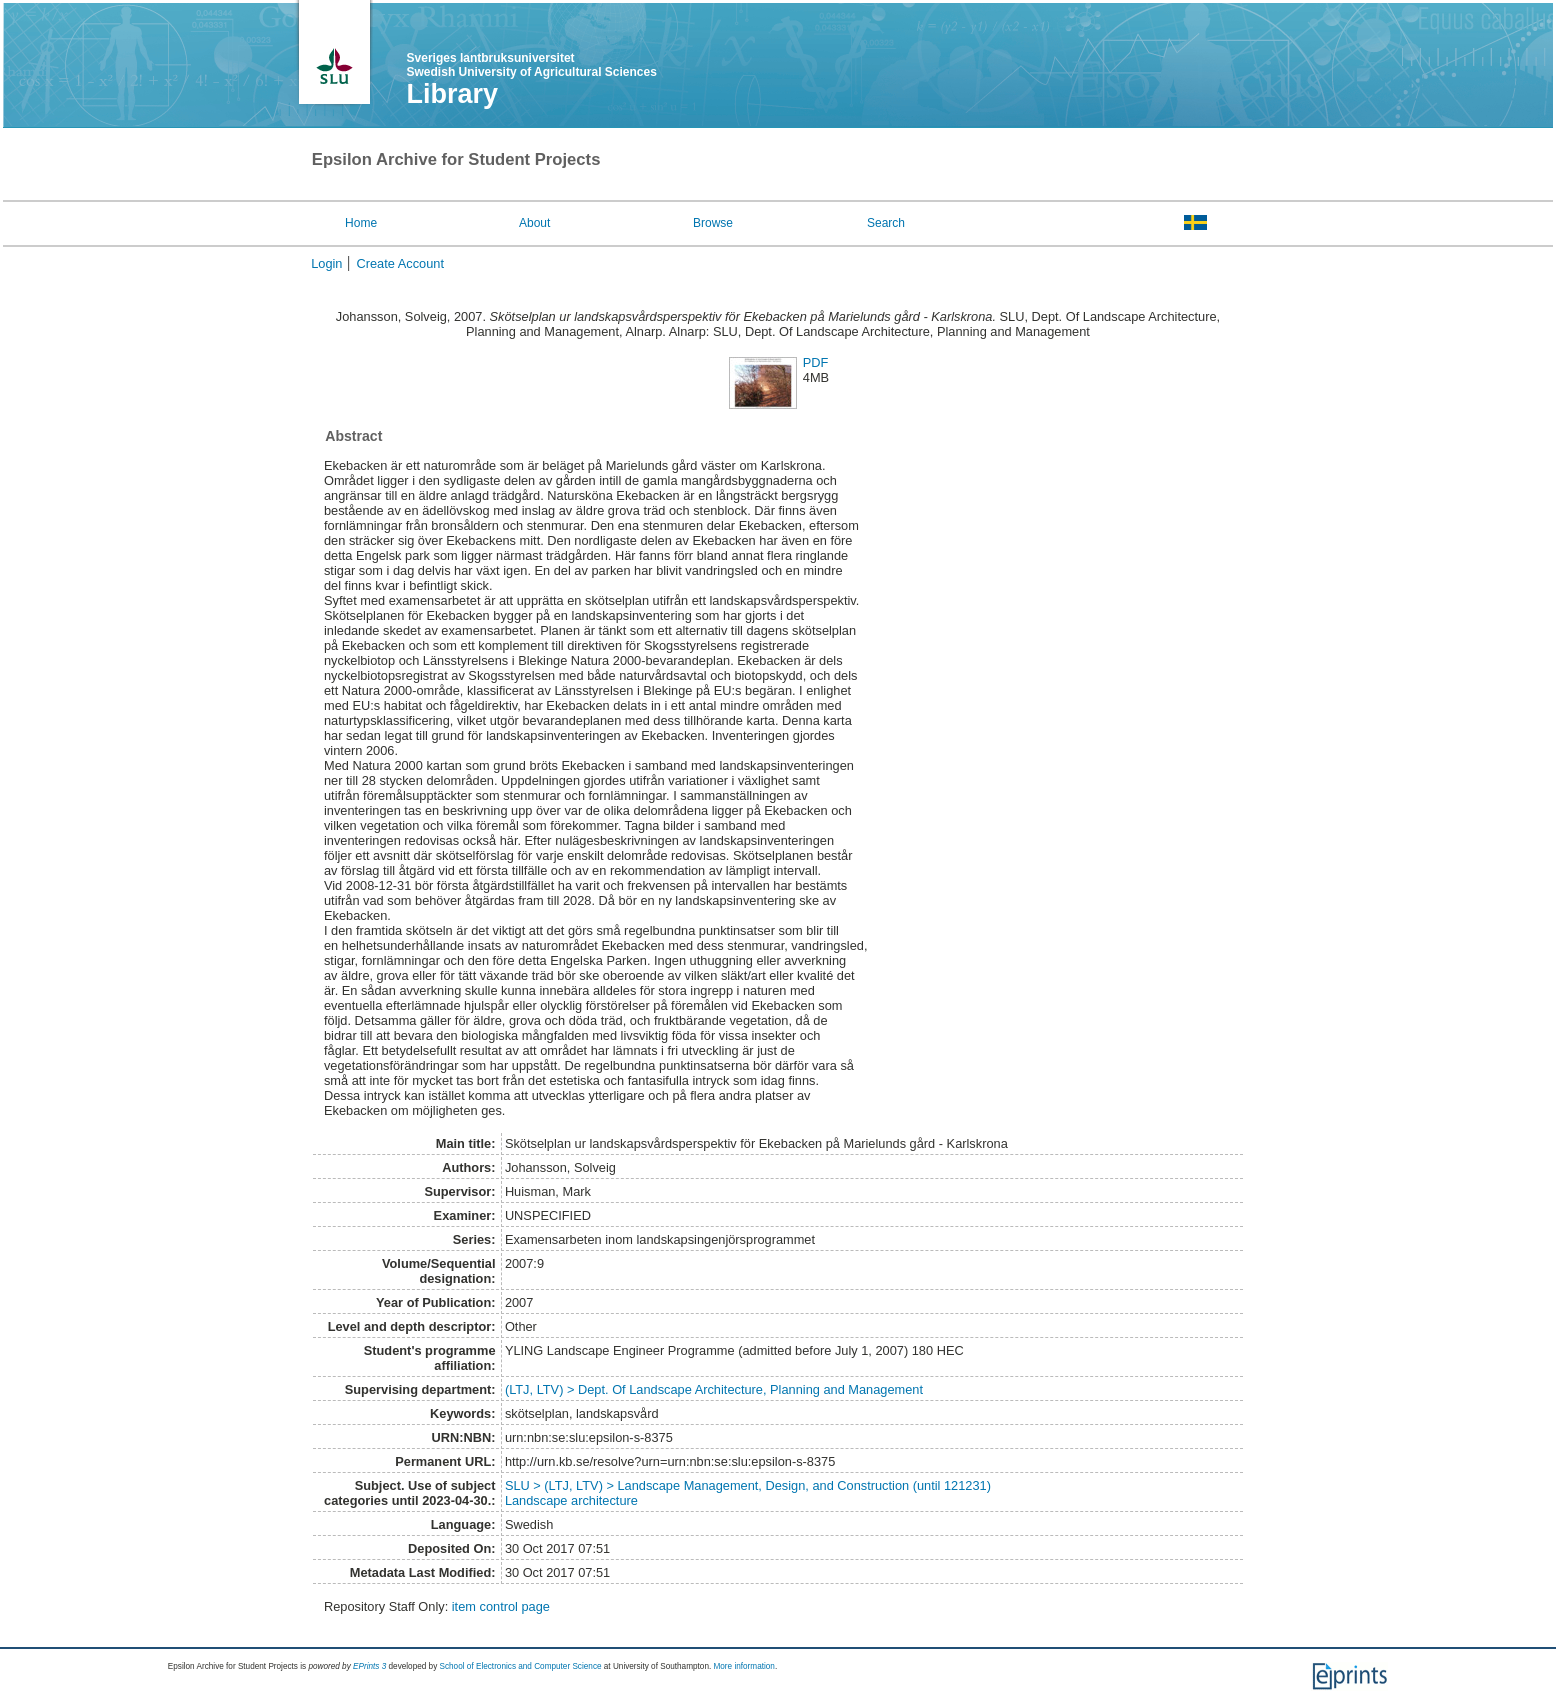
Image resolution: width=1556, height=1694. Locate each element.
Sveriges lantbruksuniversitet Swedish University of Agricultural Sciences (532, 65)
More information (743, 1666)
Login (326, 263)
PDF (816, 362)
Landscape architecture (571, 1500)
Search (886, 223)
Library (453, 94)
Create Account (400, 263)
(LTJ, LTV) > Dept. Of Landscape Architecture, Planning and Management (714, 1389)
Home (361, 223)
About (534, 223)
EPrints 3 (369, 1666)
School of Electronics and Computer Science (521, 1666)
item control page (501, 1606)
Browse (713, 223)
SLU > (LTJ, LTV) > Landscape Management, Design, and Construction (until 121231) (748, 1485)
